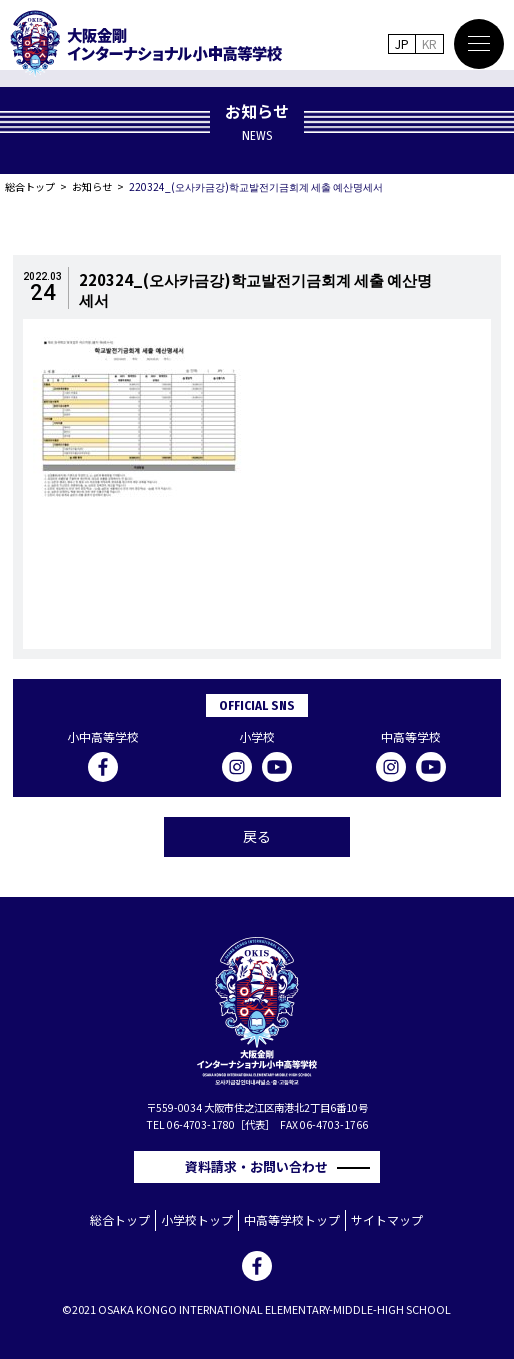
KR (429, 43)
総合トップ (30, 186)
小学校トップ (197, 1219)
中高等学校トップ (292, 1219)
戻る (257, 836)
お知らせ (92, 186)
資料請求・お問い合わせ (263, 1166)
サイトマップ (387, 1219)
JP (402, 43)
